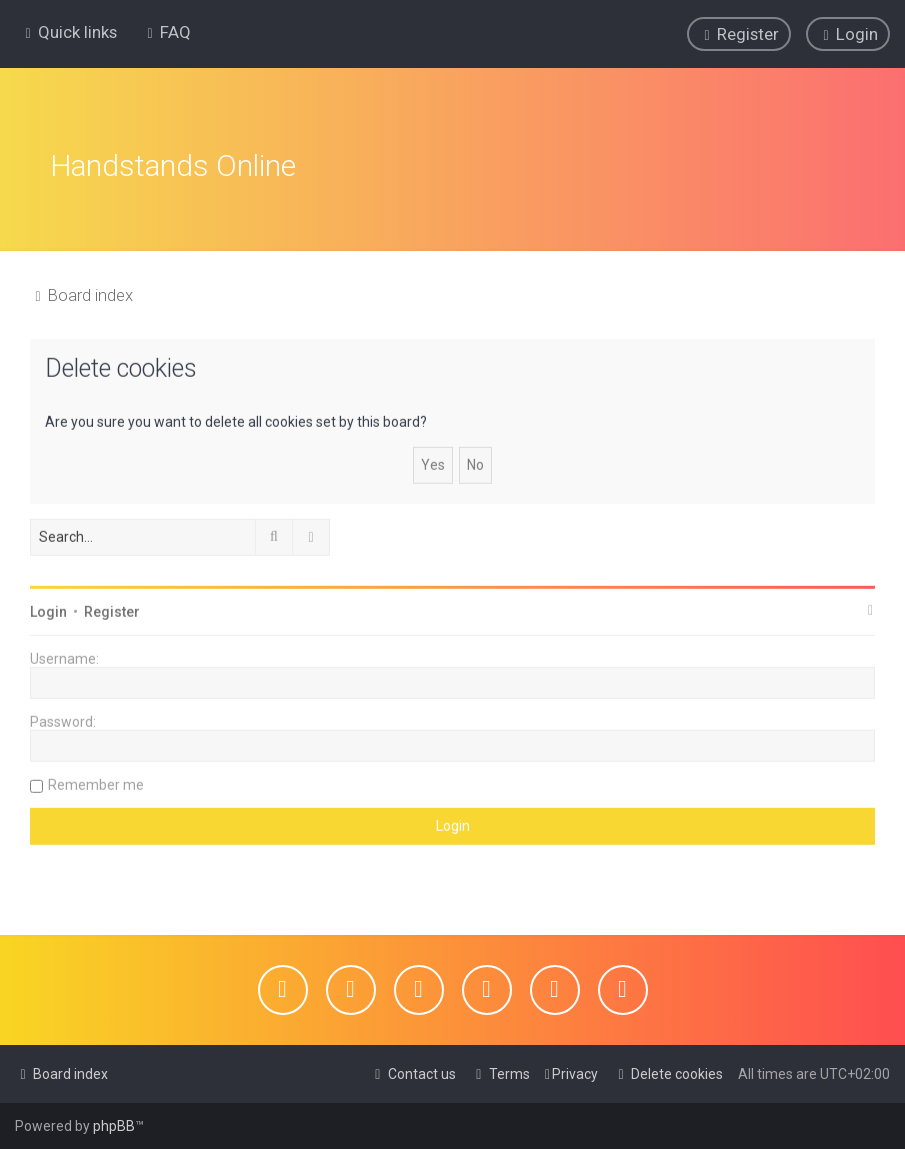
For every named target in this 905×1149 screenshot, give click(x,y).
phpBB (114, 1126)
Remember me (96, 783)
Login (48, 610)
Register (112, 610)
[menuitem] (166, 32)
